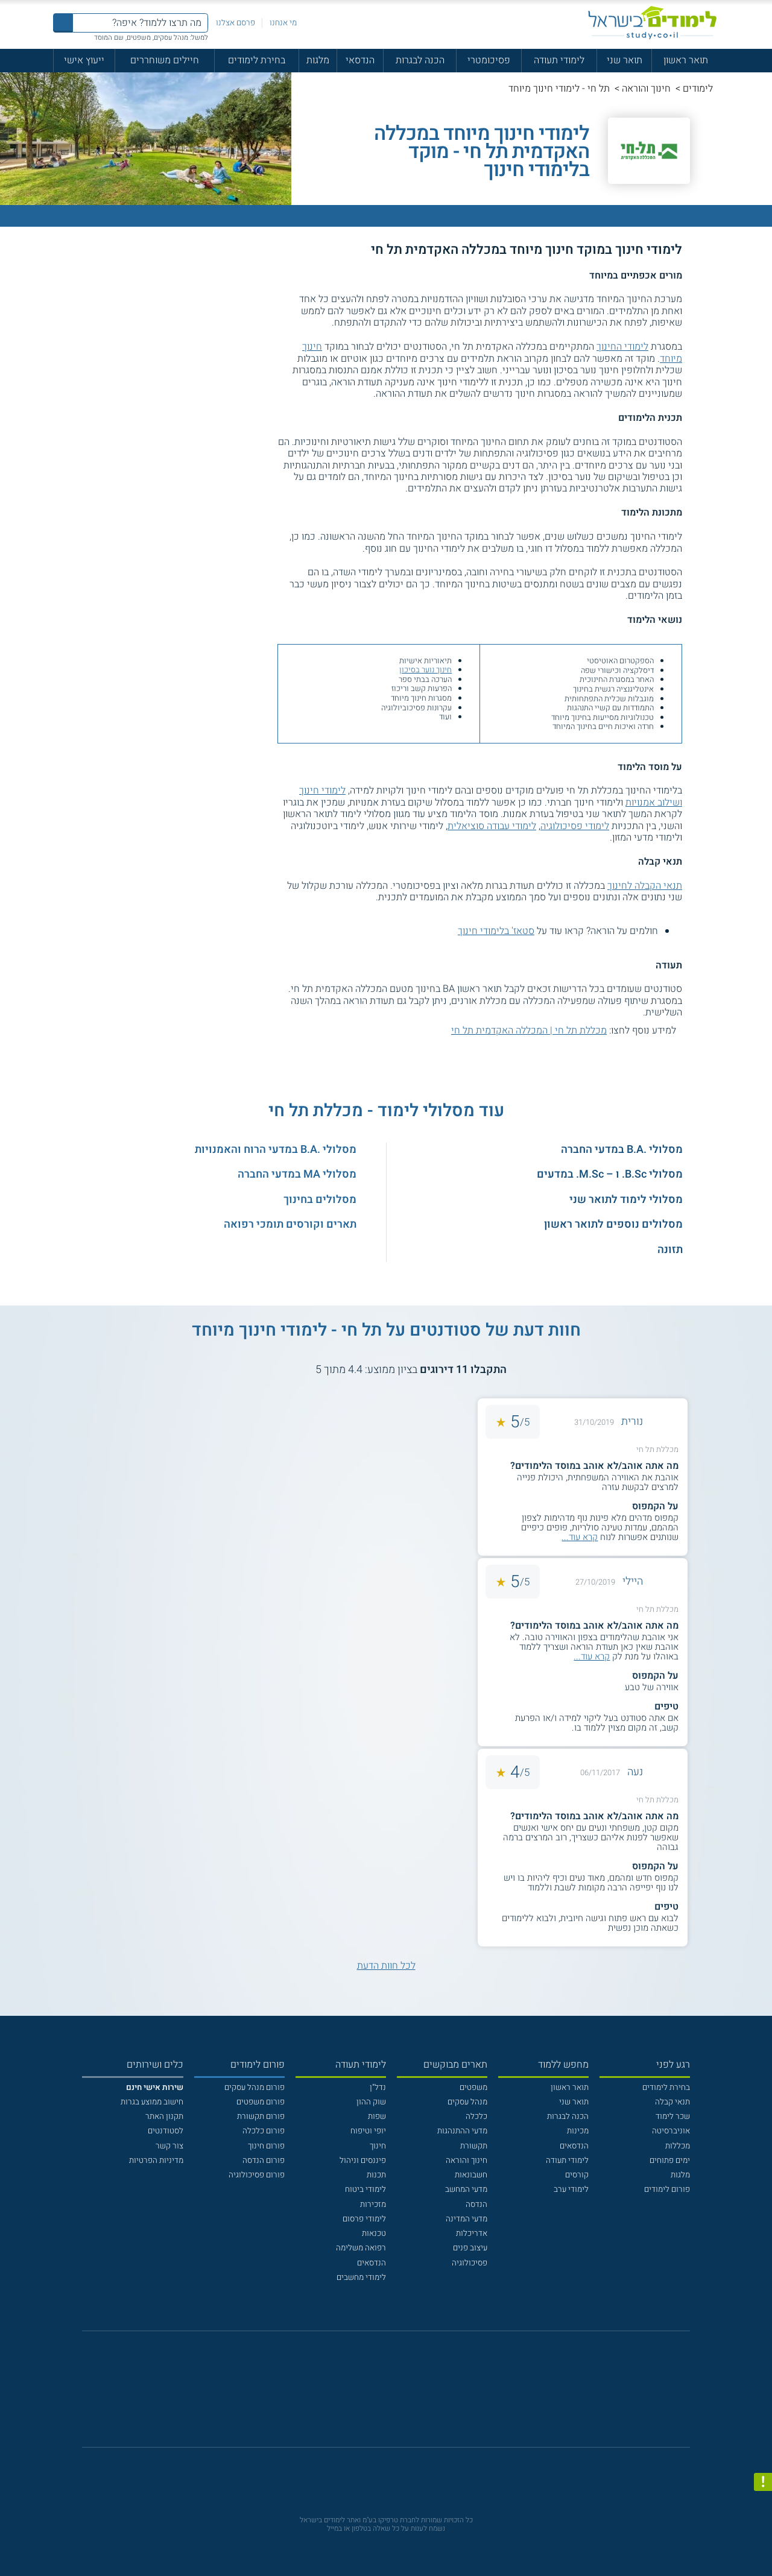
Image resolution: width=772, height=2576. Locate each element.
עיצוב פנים (470, 2248)
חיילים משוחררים (164, 60)
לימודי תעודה (559, 60)
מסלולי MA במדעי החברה (297, 1174)
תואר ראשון (685, 60)
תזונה (670, 1250)
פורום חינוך (266, 2146)
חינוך (378, 2146)
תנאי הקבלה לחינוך (644, 886)
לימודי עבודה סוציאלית (492, 826)
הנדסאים (574, 2146)
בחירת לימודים (256, 60)
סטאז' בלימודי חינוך (496, 931)
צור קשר (169, 2146)
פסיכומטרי (488, 60)
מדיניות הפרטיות (156, 2161)
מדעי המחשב (466, 2189)
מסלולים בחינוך (319, 1200)
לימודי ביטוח (365, 2189)
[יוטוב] (401, 2395)
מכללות (677, 2146)
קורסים (577, 2175)
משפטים (473, 2088)
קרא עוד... (580, 1537)
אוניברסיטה (671, 2131)
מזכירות (373, 2205)
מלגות (317, 60)
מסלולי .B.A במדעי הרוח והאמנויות (275, 1149)
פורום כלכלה (263, 2131)
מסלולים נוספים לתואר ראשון (613, 1224)
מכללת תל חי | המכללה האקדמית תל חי (529, 1030)
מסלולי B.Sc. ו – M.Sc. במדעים (610, 1174)
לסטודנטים (165, 2131)
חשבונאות (471, 2175)
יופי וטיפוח (368, 2131)
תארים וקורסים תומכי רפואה (290, 1224)
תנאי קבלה (672, 2102)
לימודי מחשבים (361, 2277)
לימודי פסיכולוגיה (574, 826)
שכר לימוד (673, 2116)
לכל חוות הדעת (386, 1966)
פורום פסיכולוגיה (257, 2175)
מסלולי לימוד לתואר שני (626, 1200)
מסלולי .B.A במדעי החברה (622, 1149)
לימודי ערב (571, 2189)
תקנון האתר (164, 2116)
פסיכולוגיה (469, 2263)
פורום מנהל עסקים (254, 2088)
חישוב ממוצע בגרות (152, 2102)
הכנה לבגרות (420, 60)
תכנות (376, 2175)
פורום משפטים (260, 2102)
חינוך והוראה (646, 88)
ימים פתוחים (670, 2161)
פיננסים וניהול (363, 2161)
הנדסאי (360, 60)
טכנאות (374, 2233)
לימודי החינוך (622, 346)
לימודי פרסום (364, 2219)
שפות (377, 2116)
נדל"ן (378, 2088)
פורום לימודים (667, 2189)
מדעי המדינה (466, 2219)
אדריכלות (471, 2233)
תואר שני (624, 60)
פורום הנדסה (263, 2161)
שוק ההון (371, 2102)
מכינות (578, 2131)
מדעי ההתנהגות (462, 2131)
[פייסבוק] (377, 2395)
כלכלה (476, 2116)
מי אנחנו (283, 23)
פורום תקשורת (261, 2116)
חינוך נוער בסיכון (425, 669)
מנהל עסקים (467, 2102)
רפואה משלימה (361, 2248)
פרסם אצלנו (235, 23)
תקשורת (473, 2146)
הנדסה (476, 2205)
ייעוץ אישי (84, 60)
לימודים (698, 88)
